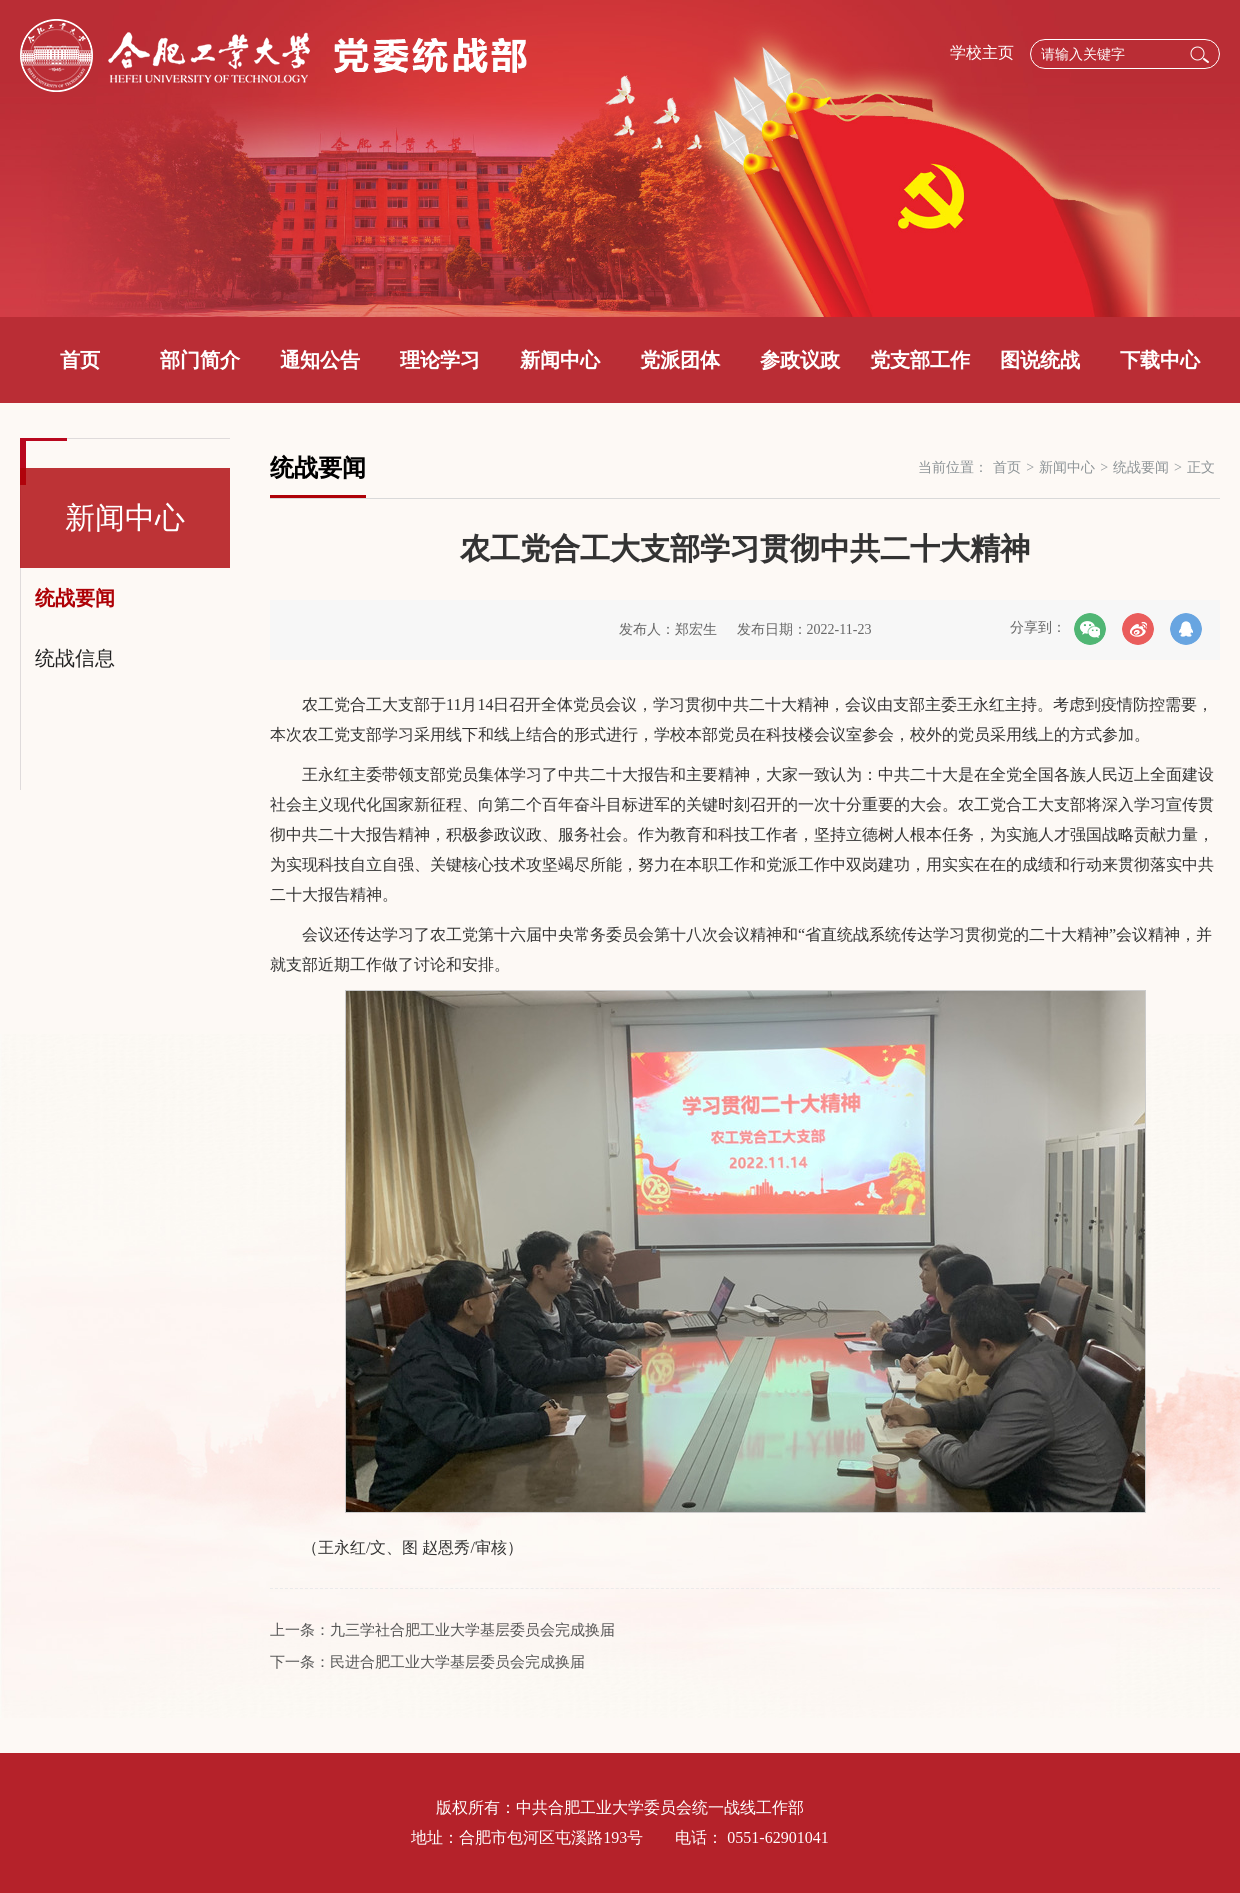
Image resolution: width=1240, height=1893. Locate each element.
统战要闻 (75, 598)
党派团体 (680, 360)
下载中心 (1160, 360)
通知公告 (320, 360)
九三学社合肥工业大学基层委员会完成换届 (472, 1630)
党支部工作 (920, 360)
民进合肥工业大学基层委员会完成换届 (457, 1662)
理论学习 (440, 360)
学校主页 (982, 52)
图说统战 (1040, 360)
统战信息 (75, 658)
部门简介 (200, 360)
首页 (80, 360)
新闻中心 (560, 360)
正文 (1201, 467)
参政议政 (800, 360)
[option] (620, 158)
